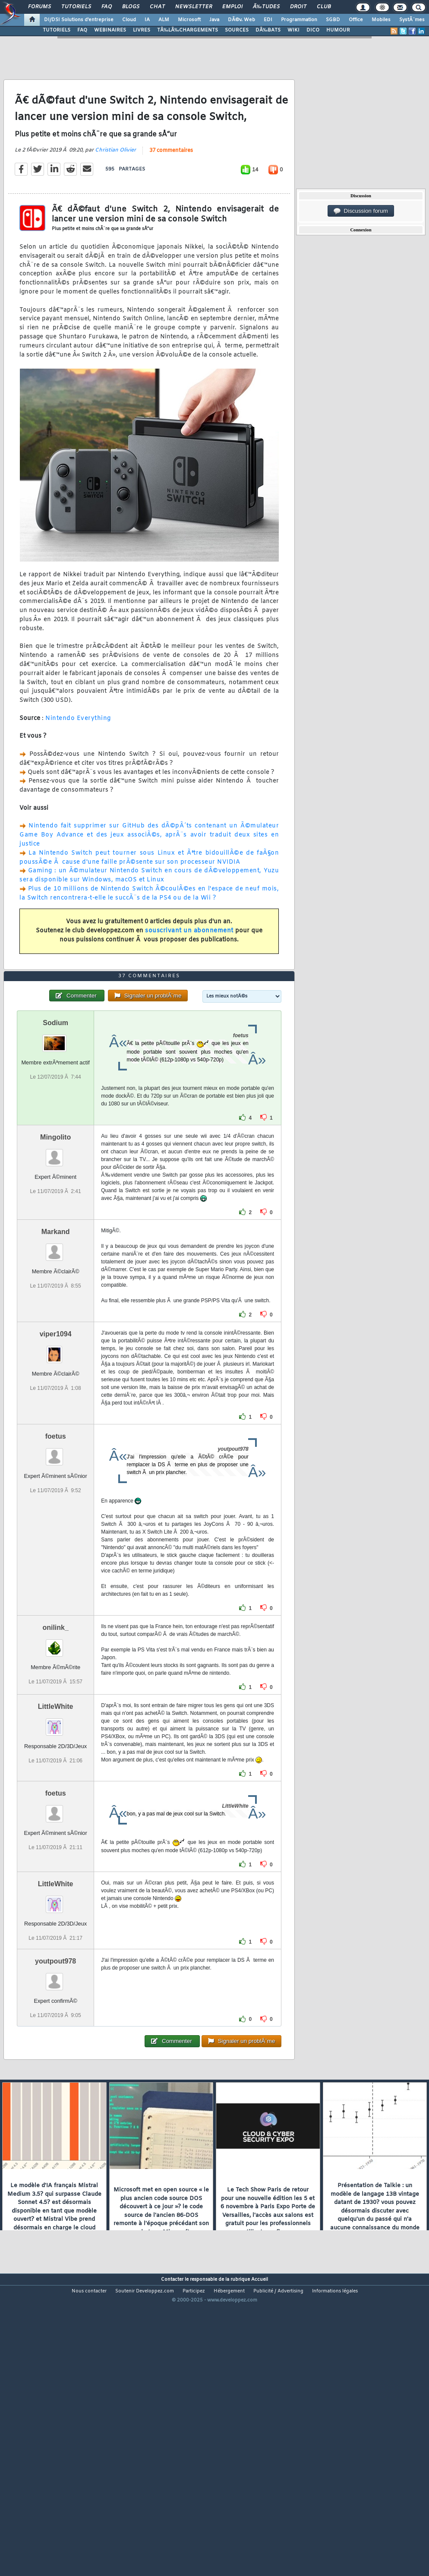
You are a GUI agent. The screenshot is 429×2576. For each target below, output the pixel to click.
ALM (163, 20)
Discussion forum (361, 211)
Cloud (129, 20)
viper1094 (56, 1451)
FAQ (107, 6)
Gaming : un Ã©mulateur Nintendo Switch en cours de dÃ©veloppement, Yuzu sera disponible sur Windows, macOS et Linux (149, 914)
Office (356, 20)
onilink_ (55, 1745)
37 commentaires (171, 189)
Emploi (232, 6)
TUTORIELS (56, 30)
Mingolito (55, 1254)
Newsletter (193, 6)
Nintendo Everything (78, 757)
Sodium (55, 1140)
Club (323, 6)
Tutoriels (76, 6)
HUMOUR (338, 30)
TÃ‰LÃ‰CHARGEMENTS (187, 30)
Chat (157, 6)
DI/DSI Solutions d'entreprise (79, 20)
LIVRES (141, 30)
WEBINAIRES (110, 30)
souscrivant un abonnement (189, 970)
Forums (39, 6)
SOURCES (237, 30)
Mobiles (381, 20)
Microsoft (189, 20)
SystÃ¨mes (412, 20)
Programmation (299, 20)
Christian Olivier (115, 189)
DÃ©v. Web (241, 20)
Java (214, 20)
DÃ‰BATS (268, 30)
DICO (312, 30)
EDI (268, 20)
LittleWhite (55, 1824)
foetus (55, 1553)
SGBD (333, 20)
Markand (55, 1349)
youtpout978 (55, 2078)
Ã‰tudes (266, 6)
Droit (298, 6)
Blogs (130, 6)
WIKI (293, 30)
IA (147, 20)
